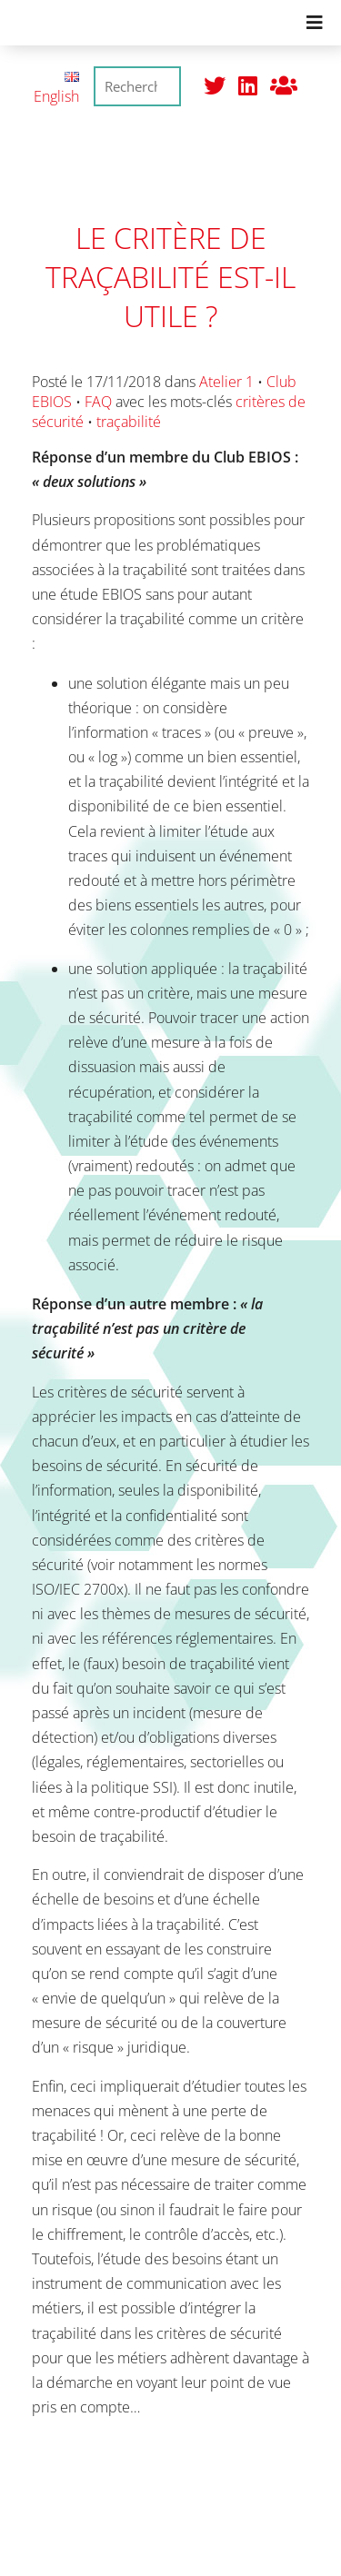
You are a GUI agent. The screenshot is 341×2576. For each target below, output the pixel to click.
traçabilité (128, 422)
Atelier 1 (226, 382)
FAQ (98, 402)
